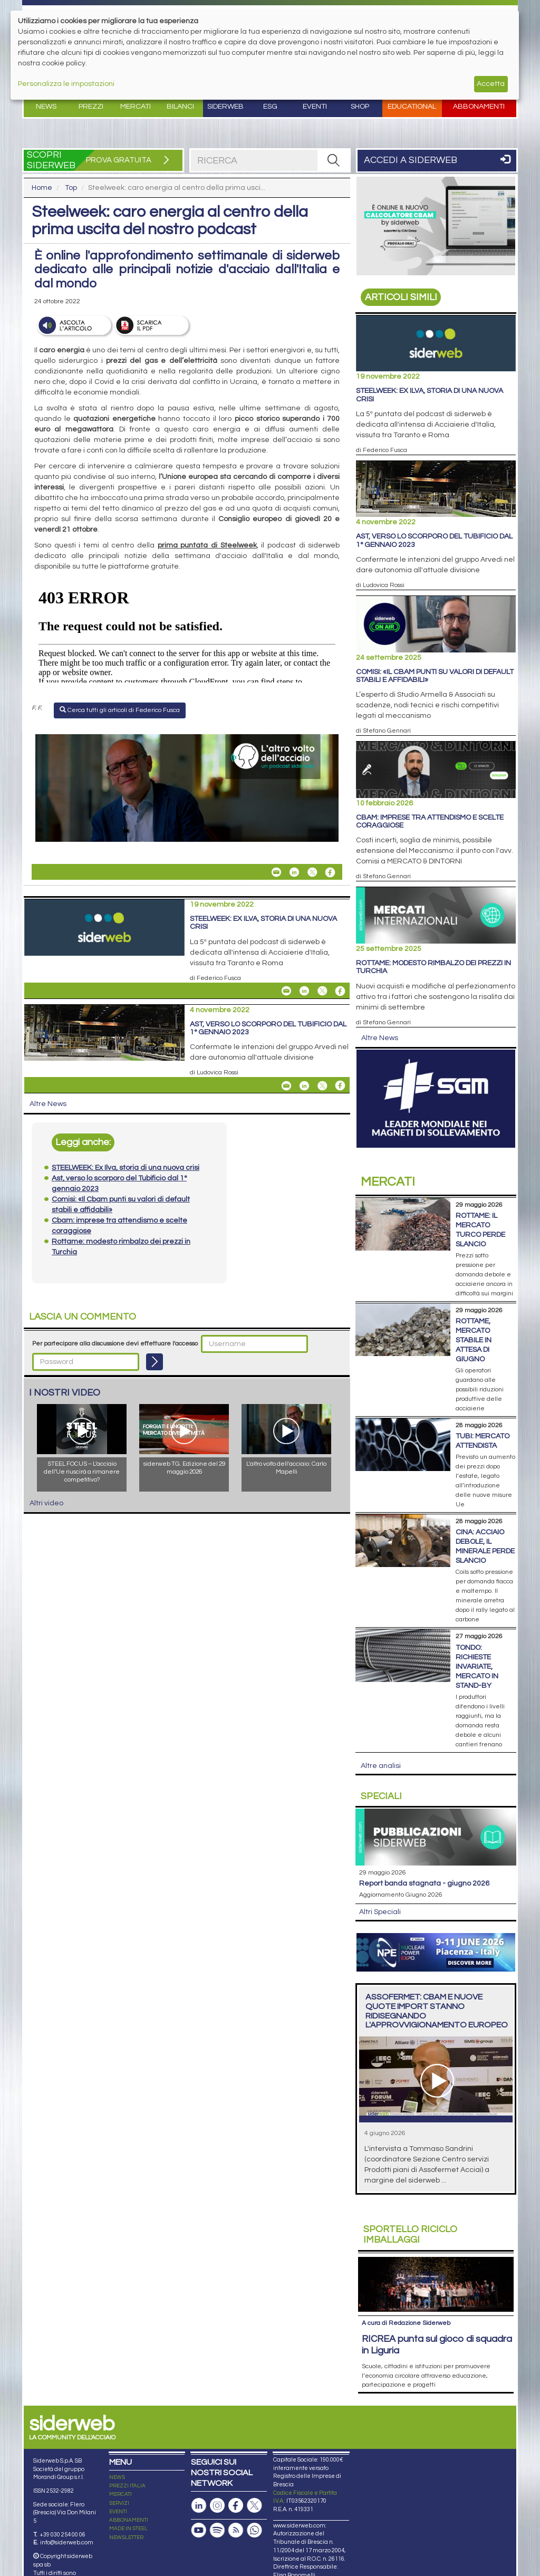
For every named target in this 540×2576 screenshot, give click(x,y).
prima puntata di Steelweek (207, 545)
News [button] (46, 106)
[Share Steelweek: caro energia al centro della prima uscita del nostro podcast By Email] (276, 872)
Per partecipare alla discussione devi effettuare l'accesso (115, 1343)
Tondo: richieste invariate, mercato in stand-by (477, 1666)
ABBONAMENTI (128, 2520)
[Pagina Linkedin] (199, 2505)
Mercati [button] (135, 106)
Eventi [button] (315, 106)
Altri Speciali (380, 1912)
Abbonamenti (479, 106)
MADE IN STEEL (128, 2528)
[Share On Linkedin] (294, 872)
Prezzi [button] (91, 106)
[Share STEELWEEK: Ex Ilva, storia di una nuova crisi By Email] (286, 991)
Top (71, 187)
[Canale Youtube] (199, 2530)
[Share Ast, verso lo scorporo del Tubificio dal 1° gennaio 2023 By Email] (286, 1085)
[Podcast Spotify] (217, 2530)
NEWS (117, 2477)
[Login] (154, 1361)
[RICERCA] (333, 160)
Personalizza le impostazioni (66, 84)
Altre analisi (381, 1766)
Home (42, 187)
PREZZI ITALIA (127, 2485)
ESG (270, 106)
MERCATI (120, 2494)
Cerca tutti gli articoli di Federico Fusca (120, 710)
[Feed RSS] (236, 2530)
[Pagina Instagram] (217, 2505)
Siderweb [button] (225, 106)
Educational (412, 106)
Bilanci (180, 106)
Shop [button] (360, 106)
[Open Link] (187, 788)
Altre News (48, 1104)
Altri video (46, 1503)
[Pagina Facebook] (236, 2505)
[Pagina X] (254, 2505)
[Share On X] (312, 872)
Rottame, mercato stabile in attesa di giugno (473, 1340)
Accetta (491, 84)
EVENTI (118, 2511)
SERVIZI (119, 2503)
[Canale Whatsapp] (254, 2530)
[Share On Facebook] (330, 872)
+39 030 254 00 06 (62, 2534)
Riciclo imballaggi (410, 2234)
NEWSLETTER (126, 2537)
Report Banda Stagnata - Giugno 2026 (424, 1883)
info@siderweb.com (66, 2542)
